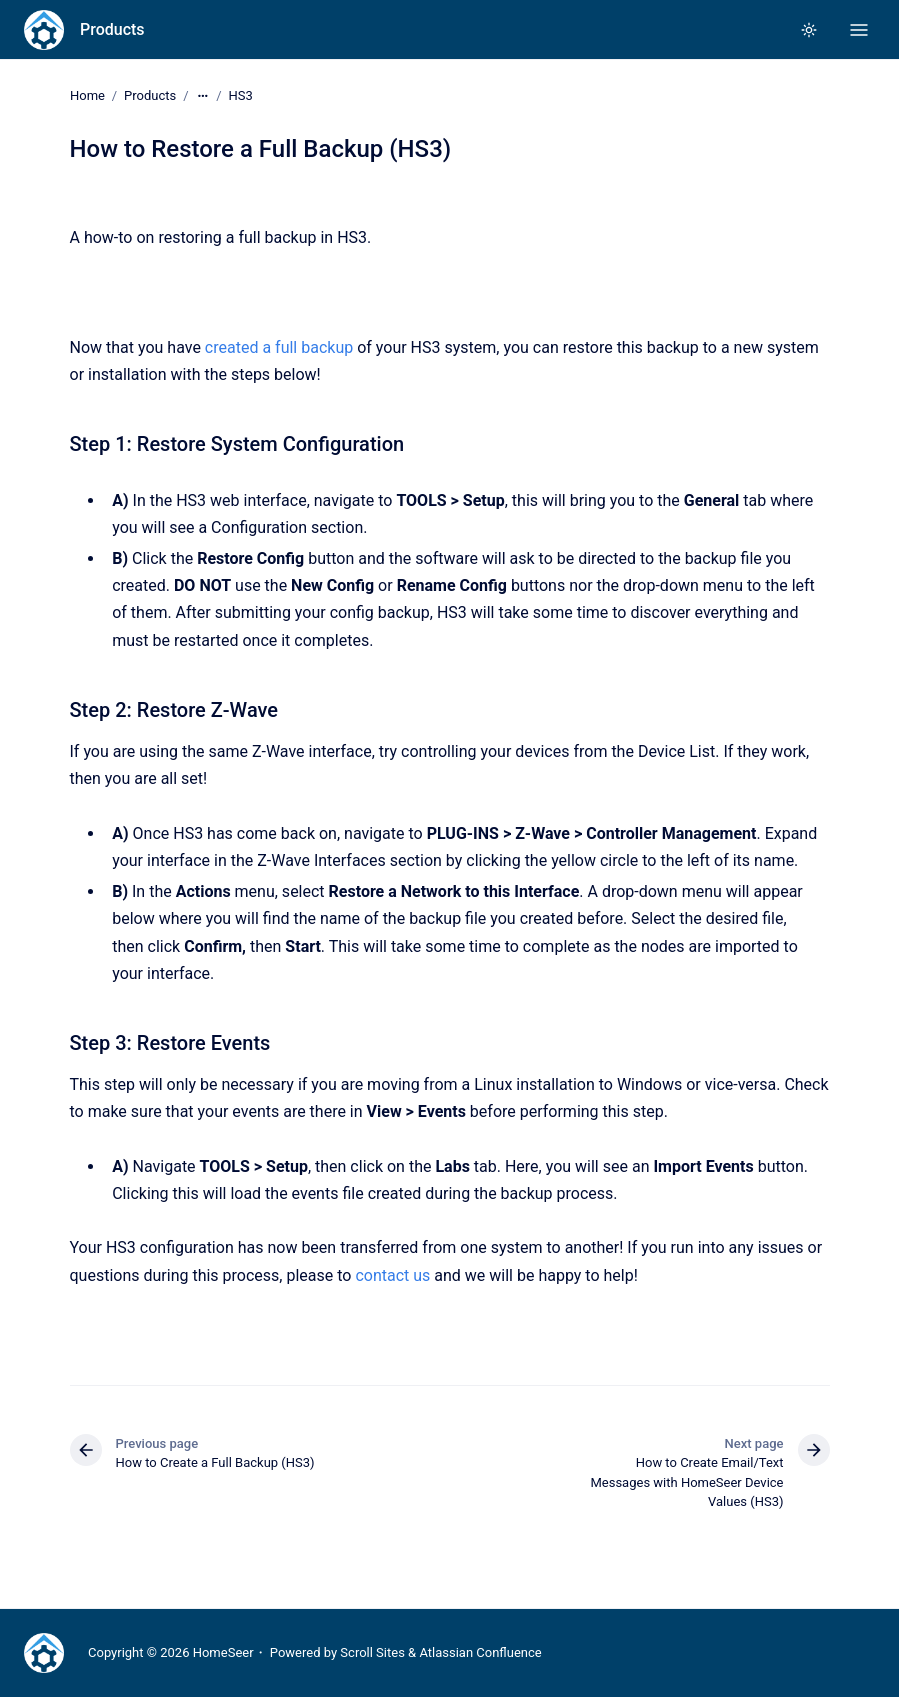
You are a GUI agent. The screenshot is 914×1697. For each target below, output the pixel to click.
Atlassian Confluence (480, 1652)
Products (112, 29)
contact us (392, 1274)
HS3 (240, 95)
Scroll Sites (372, 1652)
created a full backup (279, 347)
